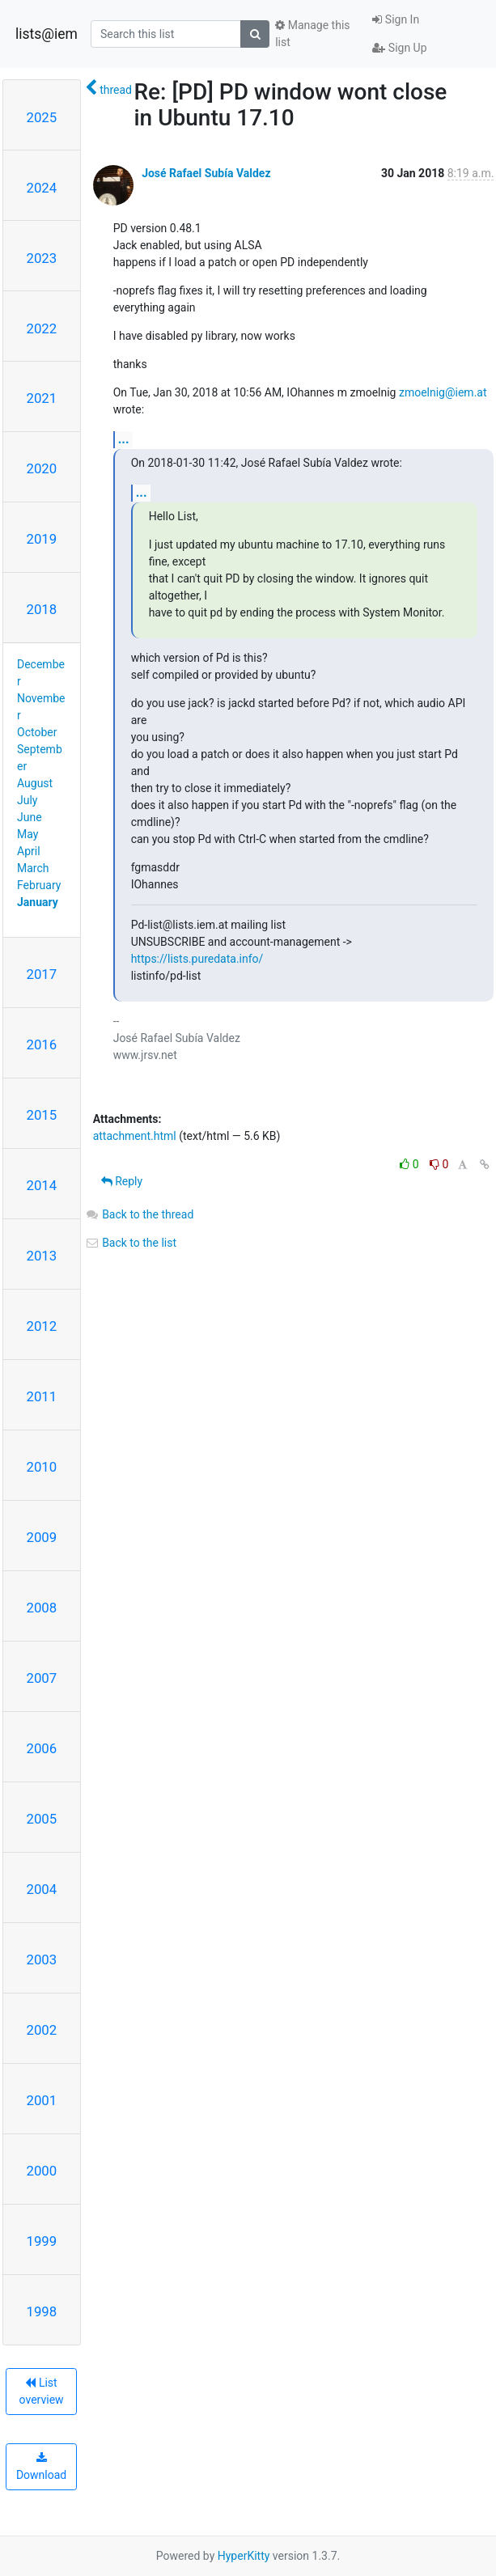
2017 (42, 974)
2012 (42, 1326)
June (29, 817)
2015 (42, 1115)
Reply (121, 1181)
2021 (42, 398)
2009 (42, 1537)
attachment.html (134, 1135)
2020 (42, 468)
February (39, 885)
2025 (42, 117)
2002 (42, 2030)
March (33, 868)
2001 (42, 2100)
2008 (42, 1607)
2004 (42, 1889)
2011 (42, 1396)
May (27, 834)
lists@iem (46, 34)
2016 (42, 1044)
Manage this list (312, 34)
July (27, 800)
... (123, 439)
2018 (42, 609)
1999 (42, 2241)
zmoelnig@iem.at (443, 392)
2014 (42, 1185)
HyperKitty (244, 2555)
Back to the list (130, 1242)
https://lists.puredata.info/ (197, 958)
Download (41, 2466)
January (37, 902)
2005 (42, 1819)
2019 (42, 539)
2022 (42, 328)
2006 (42, 1748)
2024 (42, 188)
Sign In (395, 19)
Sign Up (399, 47)
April (28, 851)
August (35, 783)
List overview (41, 2391)
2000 (42, 2171)
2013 (42, 1256)
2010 (42, 1467)
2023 (42, 258)
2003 (42, 1959)
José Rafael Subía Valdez (206, 173)
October (37, 732)
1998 (42, 2311)
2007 (42, 1678)
